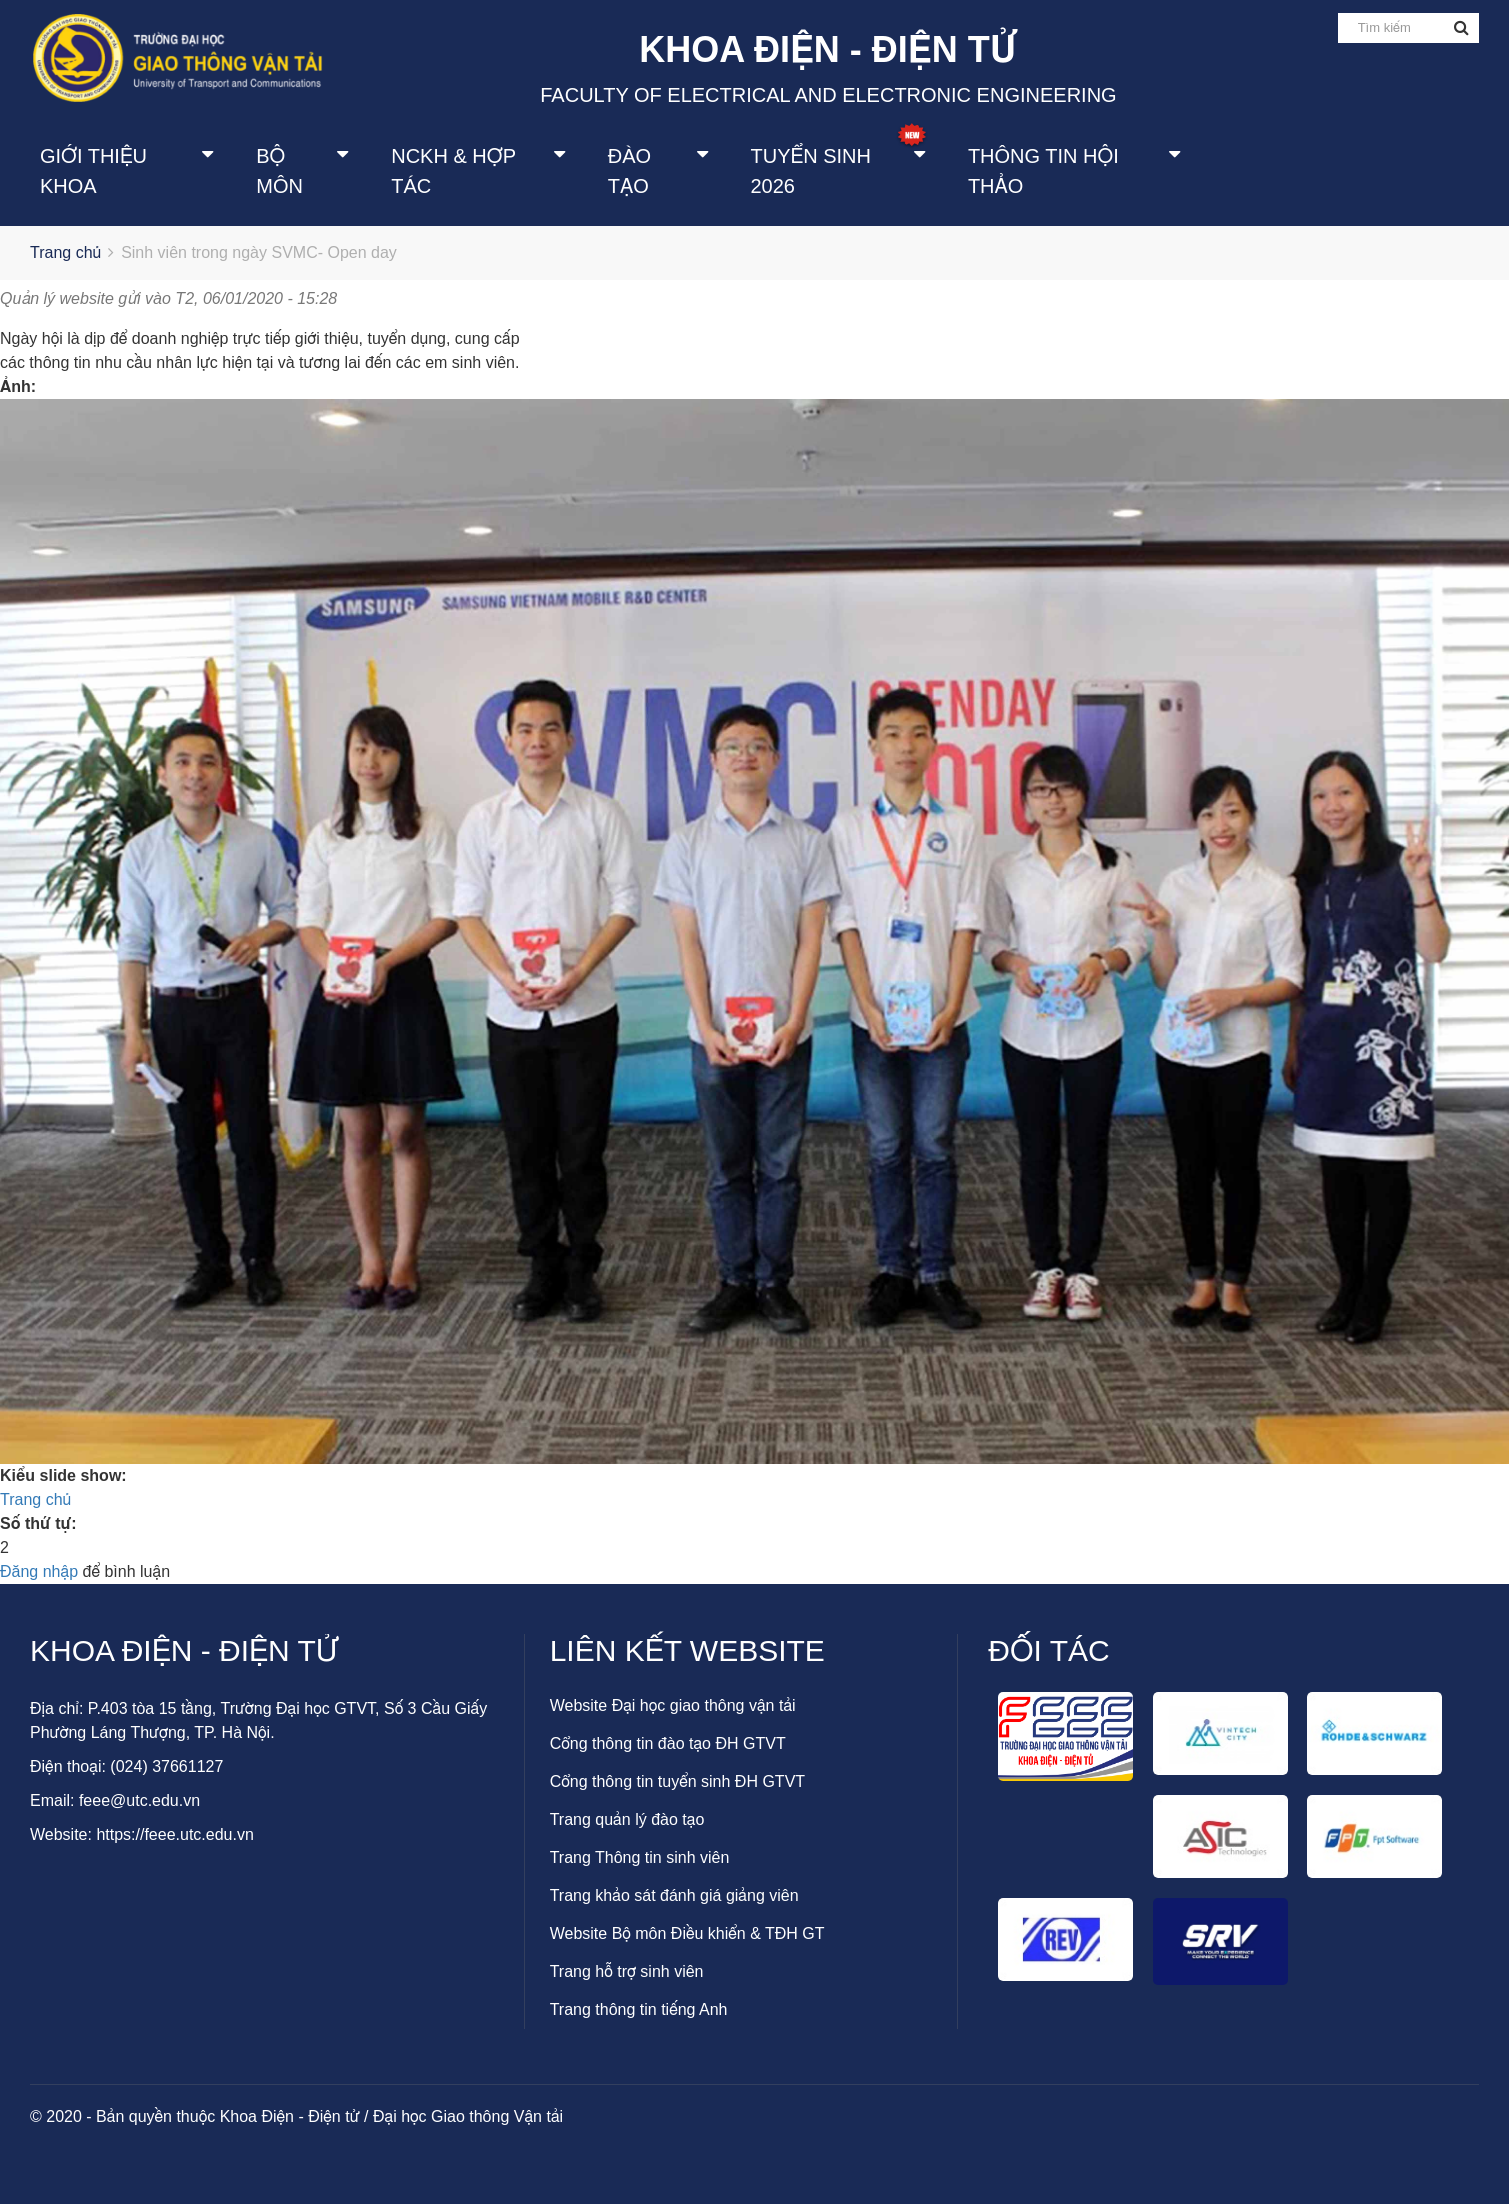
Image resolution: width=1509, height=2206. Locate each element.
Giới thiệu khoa (93, 172)
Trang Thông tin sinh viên (640, 1859)
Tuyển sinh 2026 (811, 172)
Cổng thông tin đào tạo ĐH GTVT (668, 1745)
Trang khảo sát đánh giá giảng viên (674, 1897)
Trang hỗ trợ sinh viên (627, 1973)
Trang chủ (65, 255)
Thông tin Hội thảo (1043, 172)
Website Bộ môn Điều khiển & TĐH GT (687, 1935)
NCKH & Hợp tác (453, 172)
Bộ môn (279, 172)
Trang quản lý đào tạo (627, 1821)
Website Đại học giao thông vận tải (673, 1707)
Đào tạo (629, 172)
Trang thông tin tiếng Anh (639, 2011)
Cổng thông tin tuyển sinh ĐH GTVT (677, 1783)
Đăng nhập (39, 1573)
